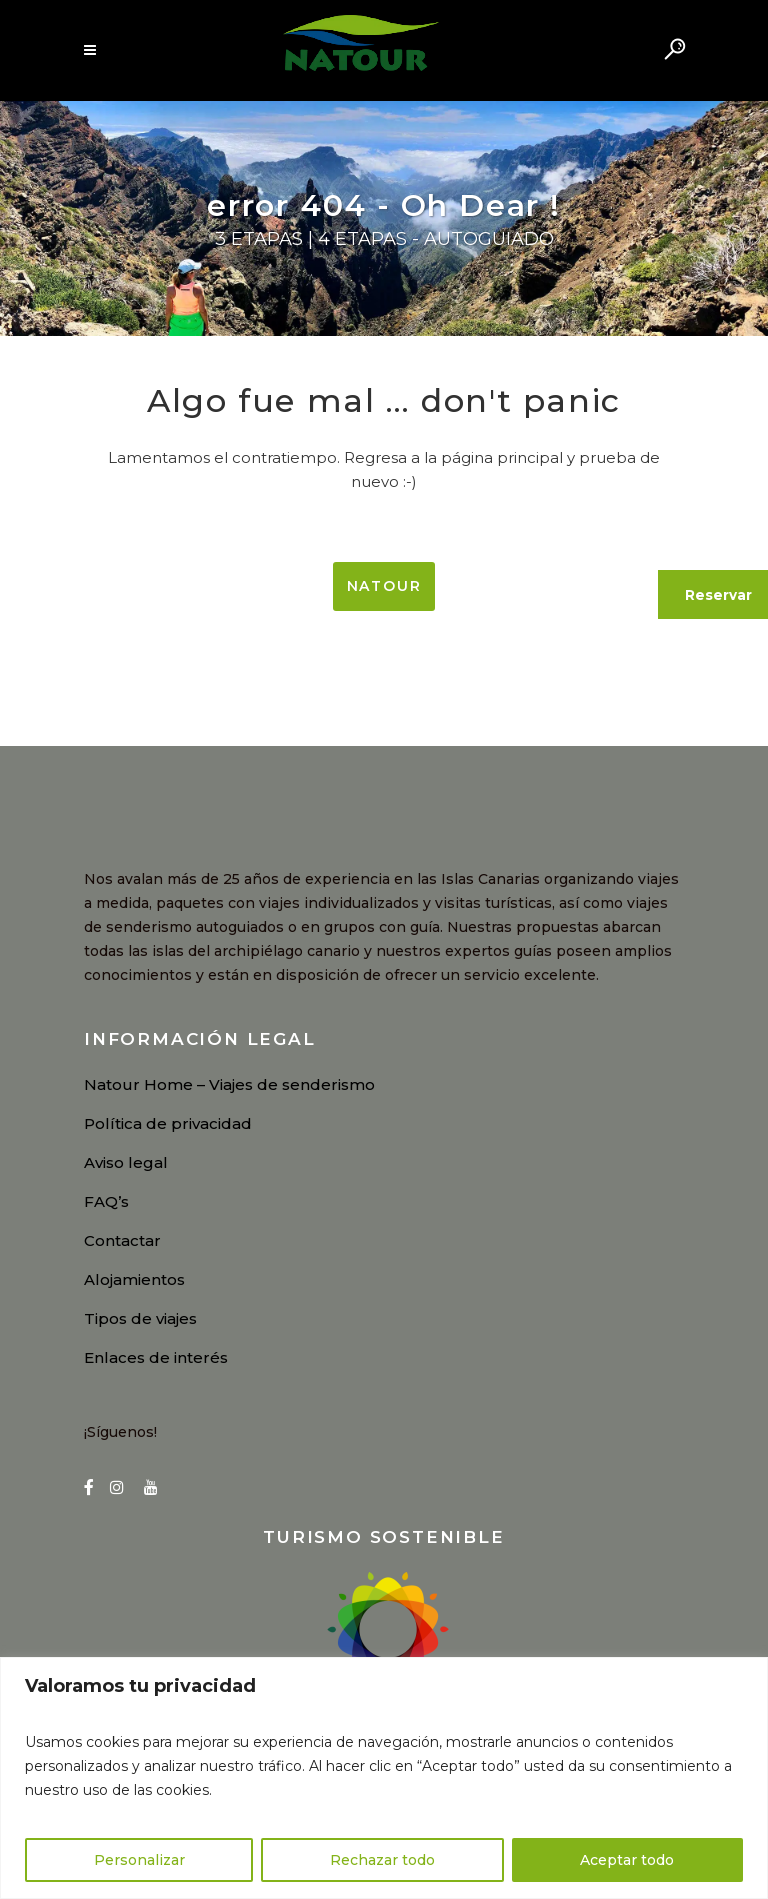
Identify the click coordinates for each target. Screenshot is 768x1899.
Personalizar (139, 1860)
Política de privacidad (168, 1123)
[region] (384, 1778)
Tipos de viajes (140, 1318)
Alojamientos (134, 1279)
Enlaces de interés (156, 1357)
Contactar (122, 1240)
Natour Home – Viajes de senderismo (229, 1084)
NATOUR (384, 586)
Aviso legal (126, 1162)
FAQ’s (106, 1201)
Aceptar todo (627, 1860)
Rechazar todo (382, 1860)
